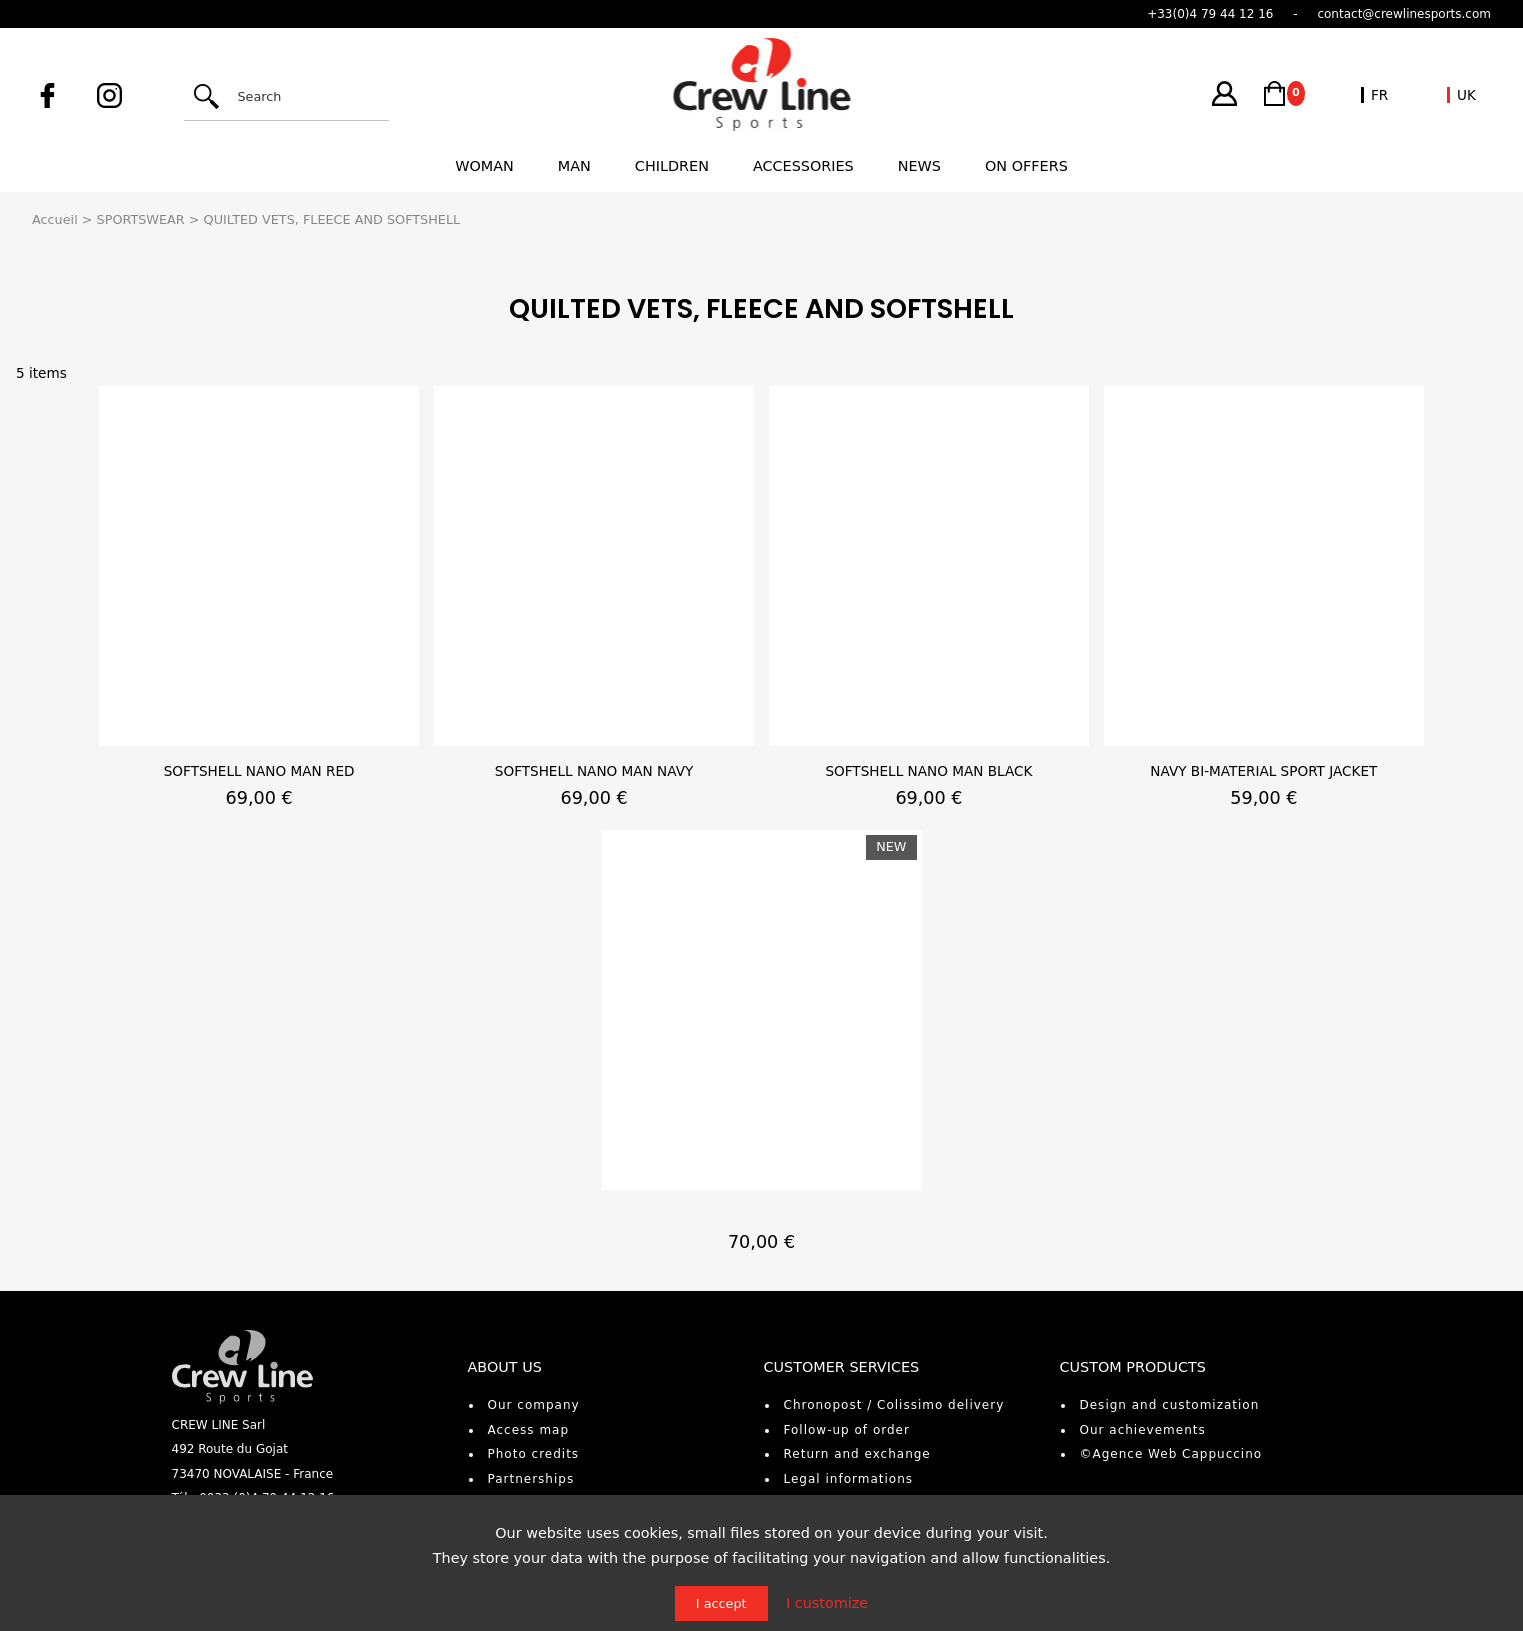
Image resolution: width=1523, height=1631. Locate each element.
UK (1466, 95)
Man (574, 166)
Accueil (55, 219)
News (919, 166)
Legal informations (849, 1479)
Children (672, 166)
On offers (1026, 166)
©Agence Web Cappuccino (1171, 1454)
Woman (484, 166)
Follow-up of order (847, 1430)
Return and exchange (857, 1454)
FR (1379, 95)
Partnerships (531, 1479)
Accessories (803, 166)
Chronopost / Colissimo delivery (894, 1405)
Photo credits (534, 1454)
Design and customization (1170, 1405)
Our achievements (1143, 1430)
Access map (529, 1430)
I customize (827, 1603)
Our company (534, 1405)
